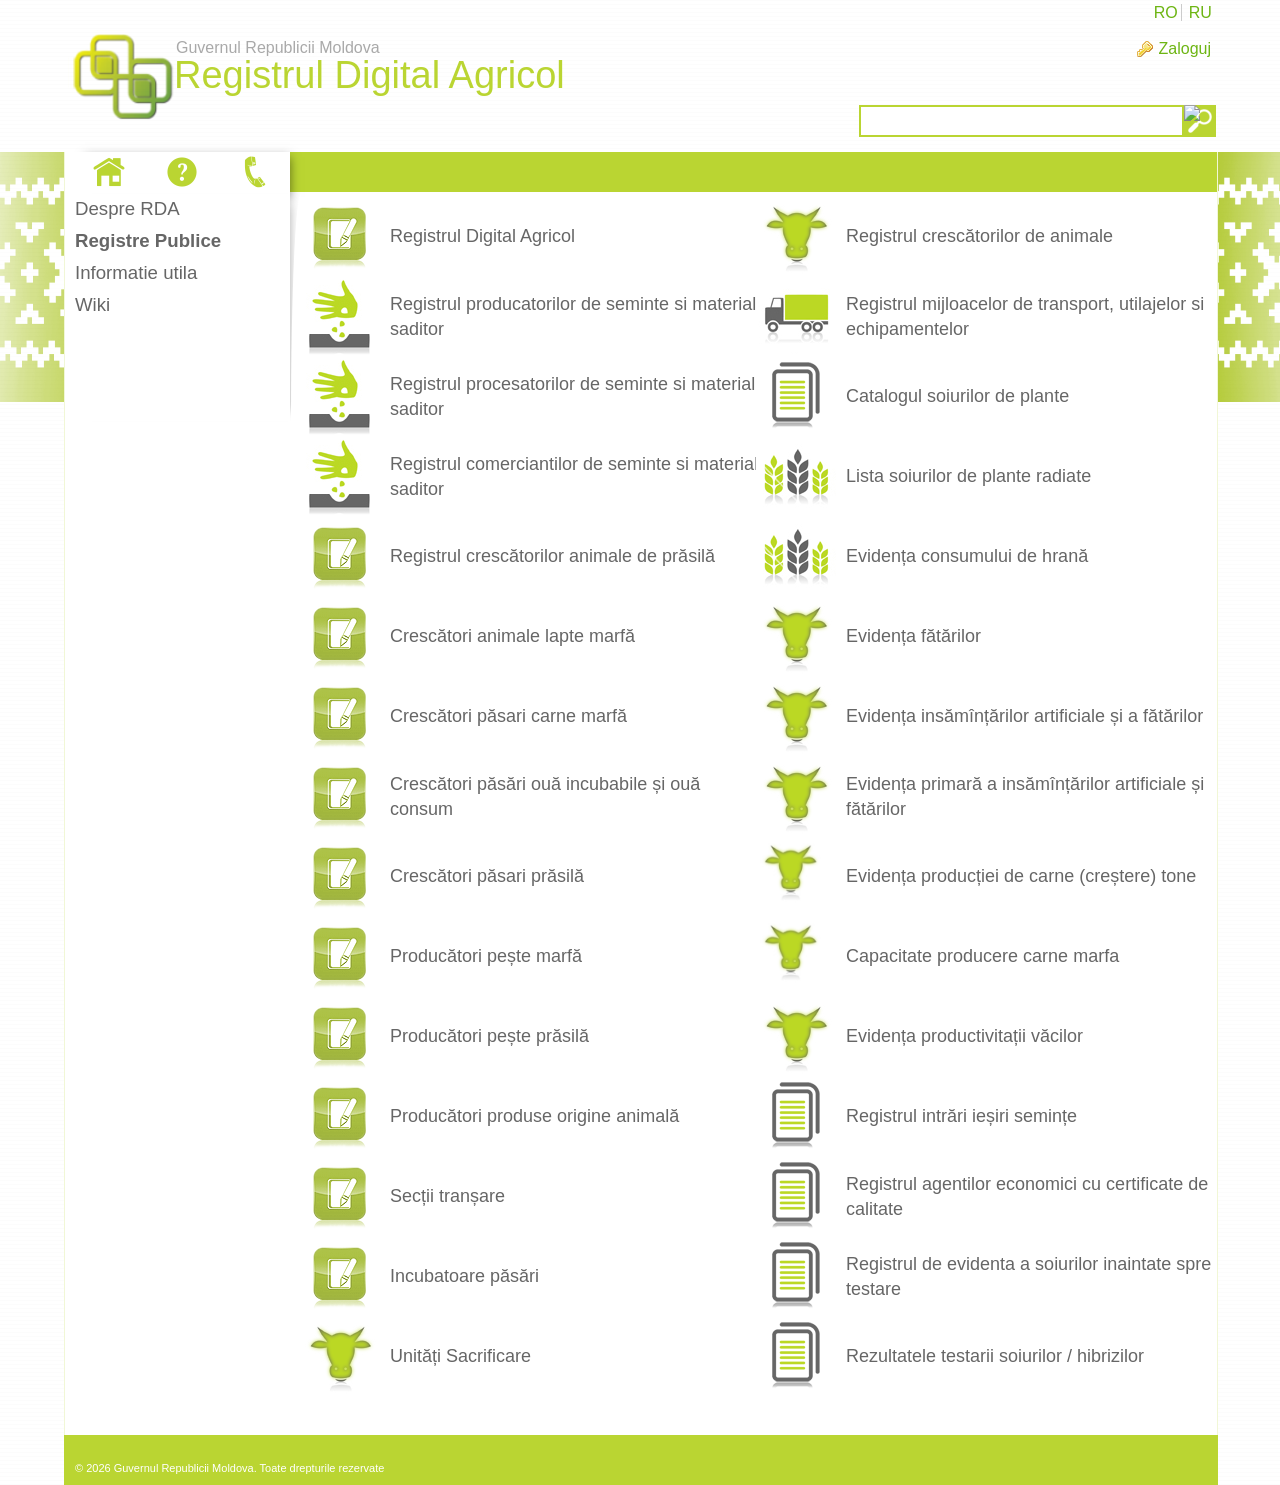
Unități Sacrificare (460, 1356)
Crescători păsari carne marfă (508, 716)
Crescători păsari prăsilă (487, 876)
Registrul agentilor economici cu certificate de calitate (1027, 1196)
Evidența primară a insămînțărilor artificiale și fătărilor (1025, 796)
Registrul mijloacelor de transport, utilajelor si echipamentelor (1025, 316)
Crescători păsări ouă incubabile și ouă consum (545, 796)
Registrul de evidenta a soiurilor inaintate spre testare (1028, 1276)
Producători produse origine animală (534, 1116)
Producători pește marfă (486, 956)
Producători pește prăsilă (489, 1036)
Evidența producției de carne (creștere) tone (1021, 876)
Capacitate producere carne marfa (982, 956)
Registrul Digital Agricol (482, 236)
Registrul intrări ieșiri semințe (961, 1116)
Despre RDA (127, 208)
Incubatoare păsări (464, 1276)
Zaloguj (1185, 48)
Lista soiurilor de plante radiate (968, 476)
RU (1200, 12)
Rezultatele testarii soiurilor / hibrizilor (995, 1356)
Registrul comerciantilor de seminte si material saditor (574, 476)
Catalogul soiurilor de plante (957, 396)
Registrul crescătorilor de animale (979, 236)
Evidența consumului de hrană (967, 556)
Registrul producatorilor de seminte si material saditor (573, 316)
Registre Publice (148, 240)
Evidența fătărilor (913, 636)
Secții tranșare (447, 1196)
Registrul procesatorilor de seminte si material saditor (572, 396)
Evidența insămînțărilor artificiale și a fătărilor (1024, 716)
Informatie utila (136, 272)
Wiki (92, 304)
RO (1166, 12)
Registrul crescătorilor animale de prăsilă (552, 556)
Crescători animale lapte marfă (512, 636)
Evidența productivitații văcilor (964, 1036)
